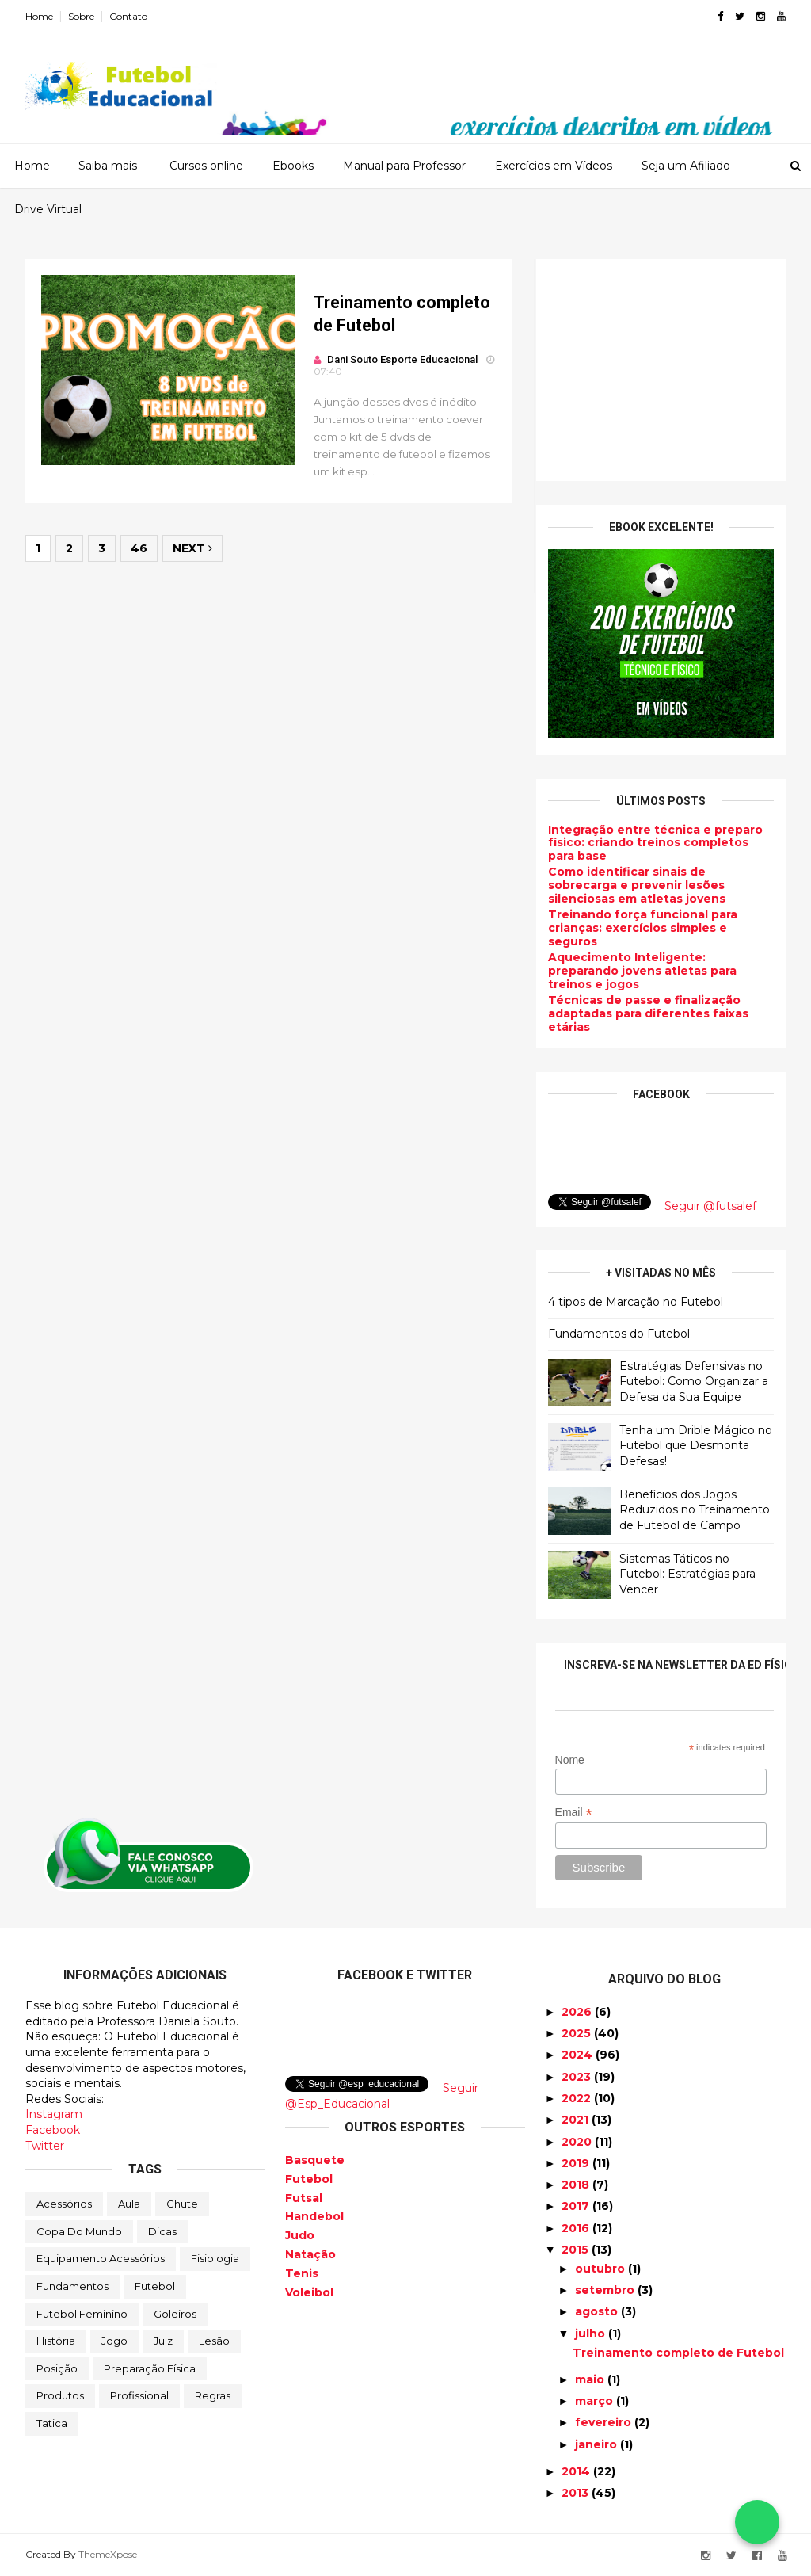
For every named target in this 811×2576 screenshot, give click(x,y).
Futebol (155, 2286)
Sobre (81, 16)
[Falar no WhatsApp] (757, 2522)
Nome (569, 1760)
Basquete (315, 2160)
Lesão (214, 2340)
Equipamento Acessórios (100, 2258)
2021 (577, 2119)
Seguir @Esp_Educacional (381, 2096)
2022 (578, 2098)
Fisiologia (215, 2258)
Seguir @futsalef (710, 1206)
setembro (606, 2290)
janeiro (597, 2444)
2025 (578, 2033)
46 (139, 548)
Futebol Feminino (82, 2313)
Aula (129, 2203)
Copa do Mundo (79, 2231)
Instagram (53, 2114)
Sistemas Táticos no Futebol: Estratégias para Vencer (687, 1574)
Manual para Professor (404, 165)
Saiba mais (107, 165)
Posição (57, 2368)
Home (39, 16)
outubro (601, 2268)
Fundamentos (72, 2286)
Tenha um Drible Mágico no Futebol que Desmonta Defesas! (695, 1445)
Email (573, 1812)
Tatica (51, 2423)
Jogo (114, 2340)
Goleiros (175, 2313)
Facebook (52, 2130)
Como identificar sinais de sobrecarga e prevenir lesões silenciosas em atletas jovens (636, 885)
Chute (182, 2203)
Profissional (139, 2395)
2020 (578, 2142)
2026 (578, 2012)
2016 (577, 2228)
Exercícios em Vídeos (553, 165)
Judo (299, 2235)
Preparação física (150, 2368)
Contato (128, 16)
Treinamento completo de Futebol (678, 2352)
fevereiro (604, 2422)
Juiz (163, 2340)
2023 (578, 2077)
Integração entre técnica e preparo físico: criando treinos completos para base (655, 843)
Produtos (60, 2395)
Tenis (301, 2273)
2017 (577, 2206)
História (55, 2340)
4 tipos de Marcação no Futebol (635, 1302)
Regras (212, 2395)
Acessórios (64, 2203)
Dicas (162, 2231)
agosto (598, 2311)
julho (591, 2333)
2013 (577, 2493)
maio (591, 2379)
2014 (577, 2471)
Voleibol (309, 2292)
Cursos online (206, 165)
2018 (577, 2184)
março (595, 2401)
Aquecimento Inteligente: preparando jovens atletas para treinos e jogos (642, 970)
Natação (310, 2254)
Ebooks (293, 165)
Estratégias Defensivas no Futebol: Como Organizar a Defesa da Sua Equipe (693, 1381)
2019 (577, 2163)
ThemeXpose (107, 2554)
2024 (579, 2054)
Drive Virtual (48, 209)
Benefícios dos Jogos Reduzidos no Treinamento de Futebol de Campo (694, 1509)
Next (192, 548)
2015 (577, 2249)
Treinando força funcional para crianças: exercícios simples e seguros (642, 927)
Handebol (314, 2216)
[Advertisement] (661, 370)
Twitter (44, 2146)
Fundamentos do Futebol (619, 1333)
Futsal (303, 2198)
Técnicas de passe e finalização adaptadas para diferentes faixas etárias (648, 1013)
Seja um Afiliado (686, 165)
